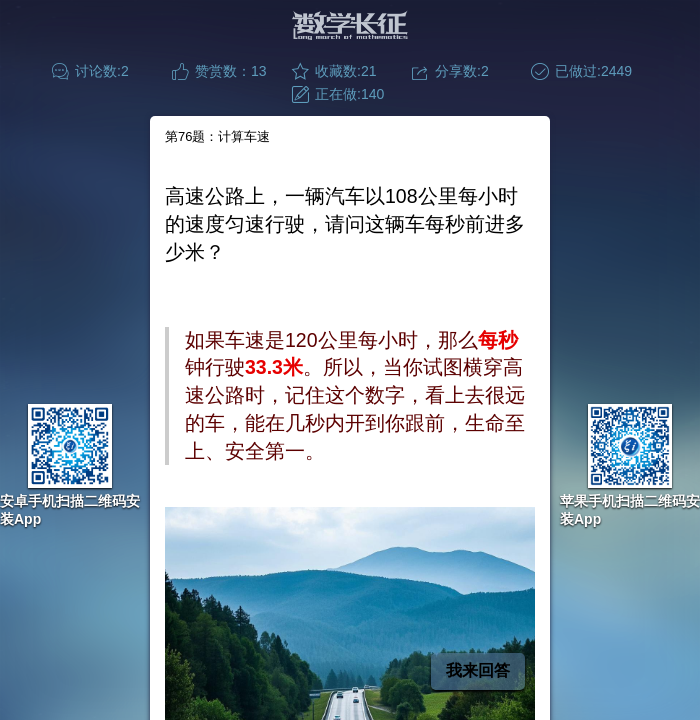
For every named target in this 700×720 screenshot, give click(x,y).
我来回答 (478, 670)
